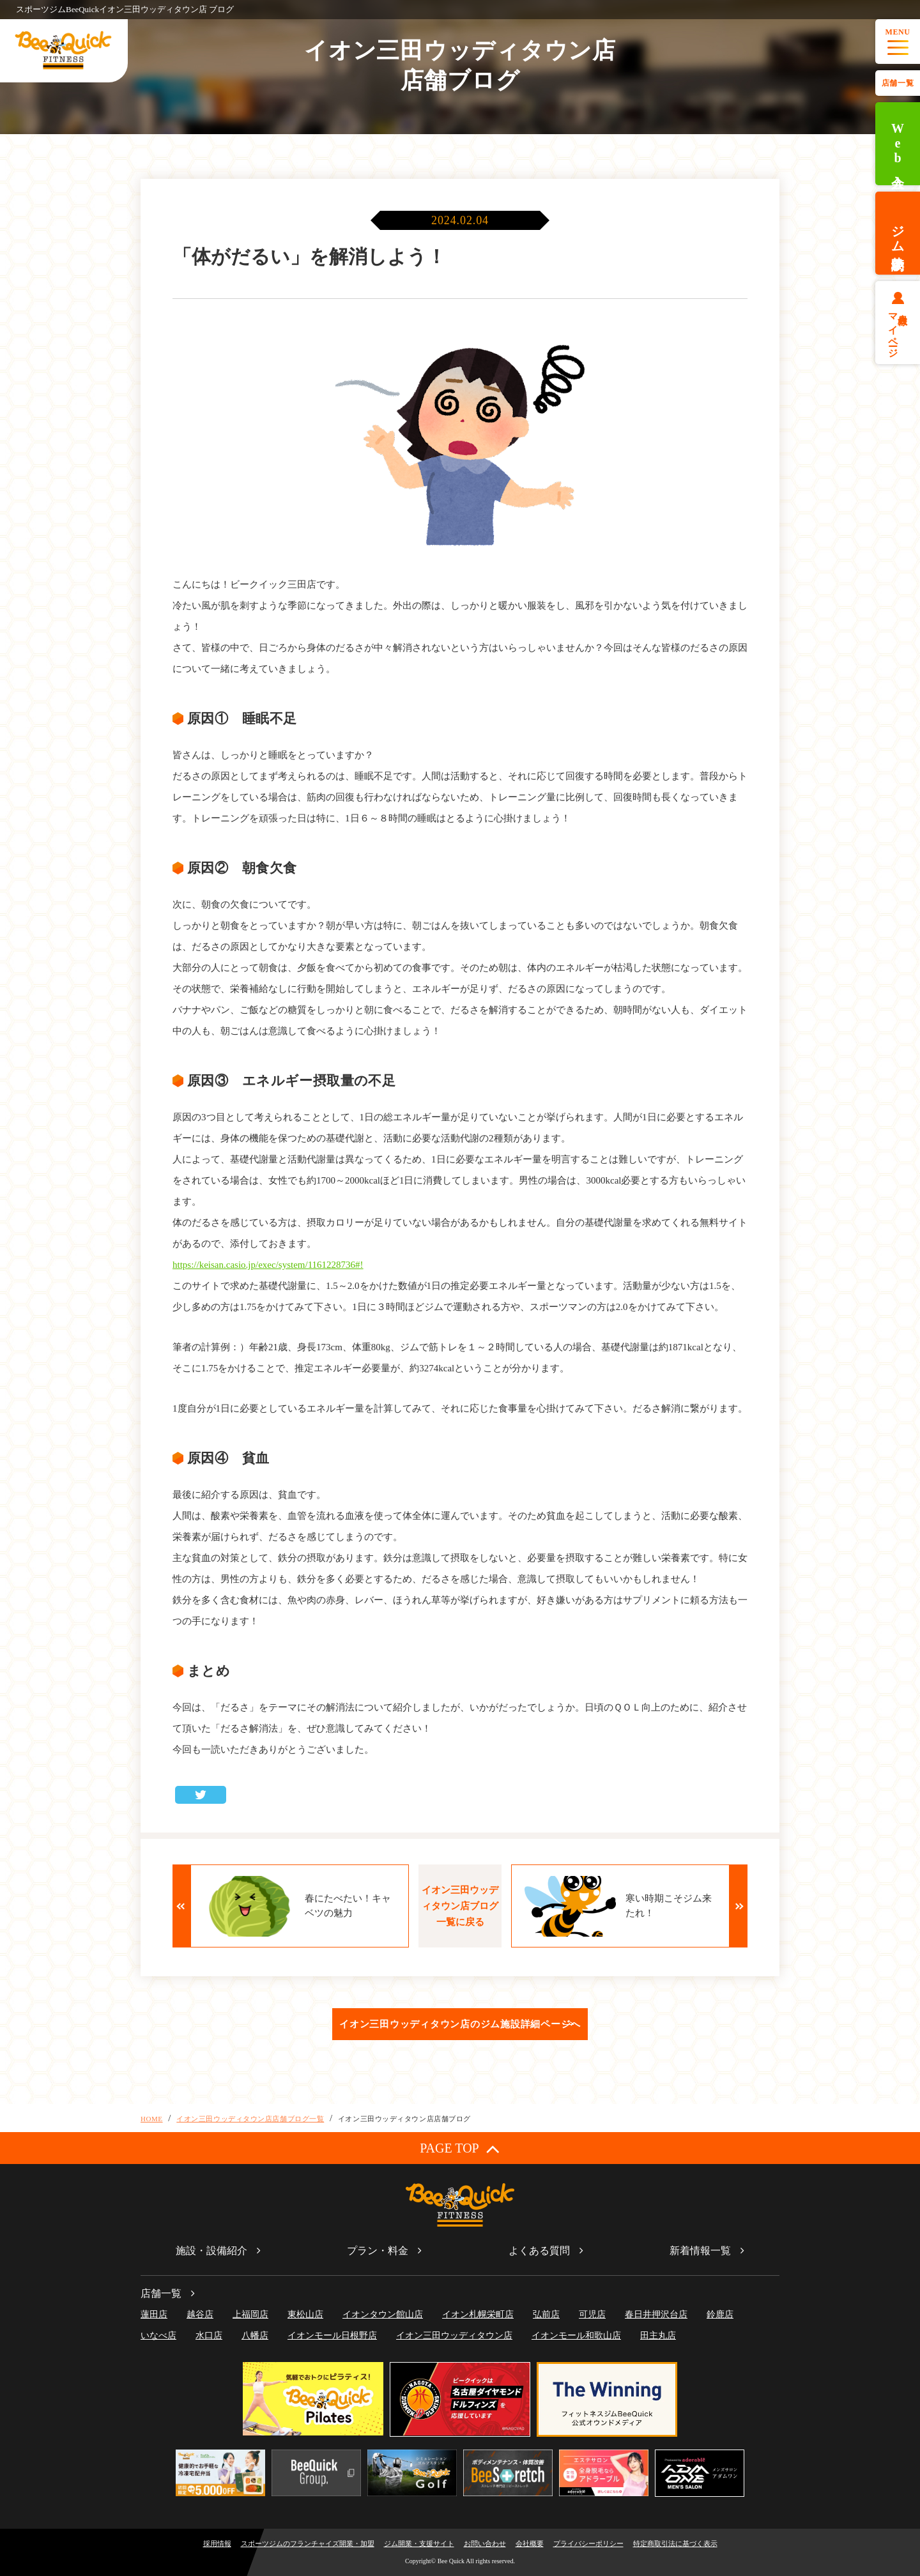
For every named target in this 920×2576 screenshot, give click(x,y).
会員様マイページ (898, 330)
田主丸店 (658, 2335)
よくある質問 (539, 2250)
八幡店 (254, 2335)
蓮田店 (154, 2314)
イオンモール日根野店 (332, 2335)
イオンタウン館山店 (382, 2314)
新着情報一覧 (700, 2250)
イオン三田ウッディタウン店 (454, 2335)
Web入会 (898, 144)
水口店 (208, 2335)
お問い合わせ (485, 2543)
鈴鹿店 (720, 2314)
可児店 (592, 2314)
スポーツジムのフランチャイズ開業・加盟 (307, 2543)
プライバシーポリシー (588, 2543)
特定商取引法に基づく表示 (675, 2543)
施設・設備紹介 (211, 2250)
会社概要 (530, 2543)
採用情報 (217, 2543)
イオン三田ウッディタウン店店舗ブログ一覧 (250, 2119)
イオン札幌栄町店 (478, 2314)
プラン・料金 (377, 2250)
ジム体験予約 (898, 233)
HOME (152, 2119)
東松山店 (305, 2314)
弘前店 (546, 2314)
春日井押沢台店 (656, 2314)
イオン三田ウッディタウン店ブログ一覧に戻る (460, 1906)
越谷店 (200, 2314)
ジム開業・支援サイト (419, 2543)
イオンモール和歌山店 (576, 2335)
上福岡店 (250, 2314)
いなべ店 (158, 2335)
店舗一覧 (898, 83)
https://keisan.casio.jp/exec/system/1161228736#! (268, 1265)
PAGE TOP (460, 2148)
